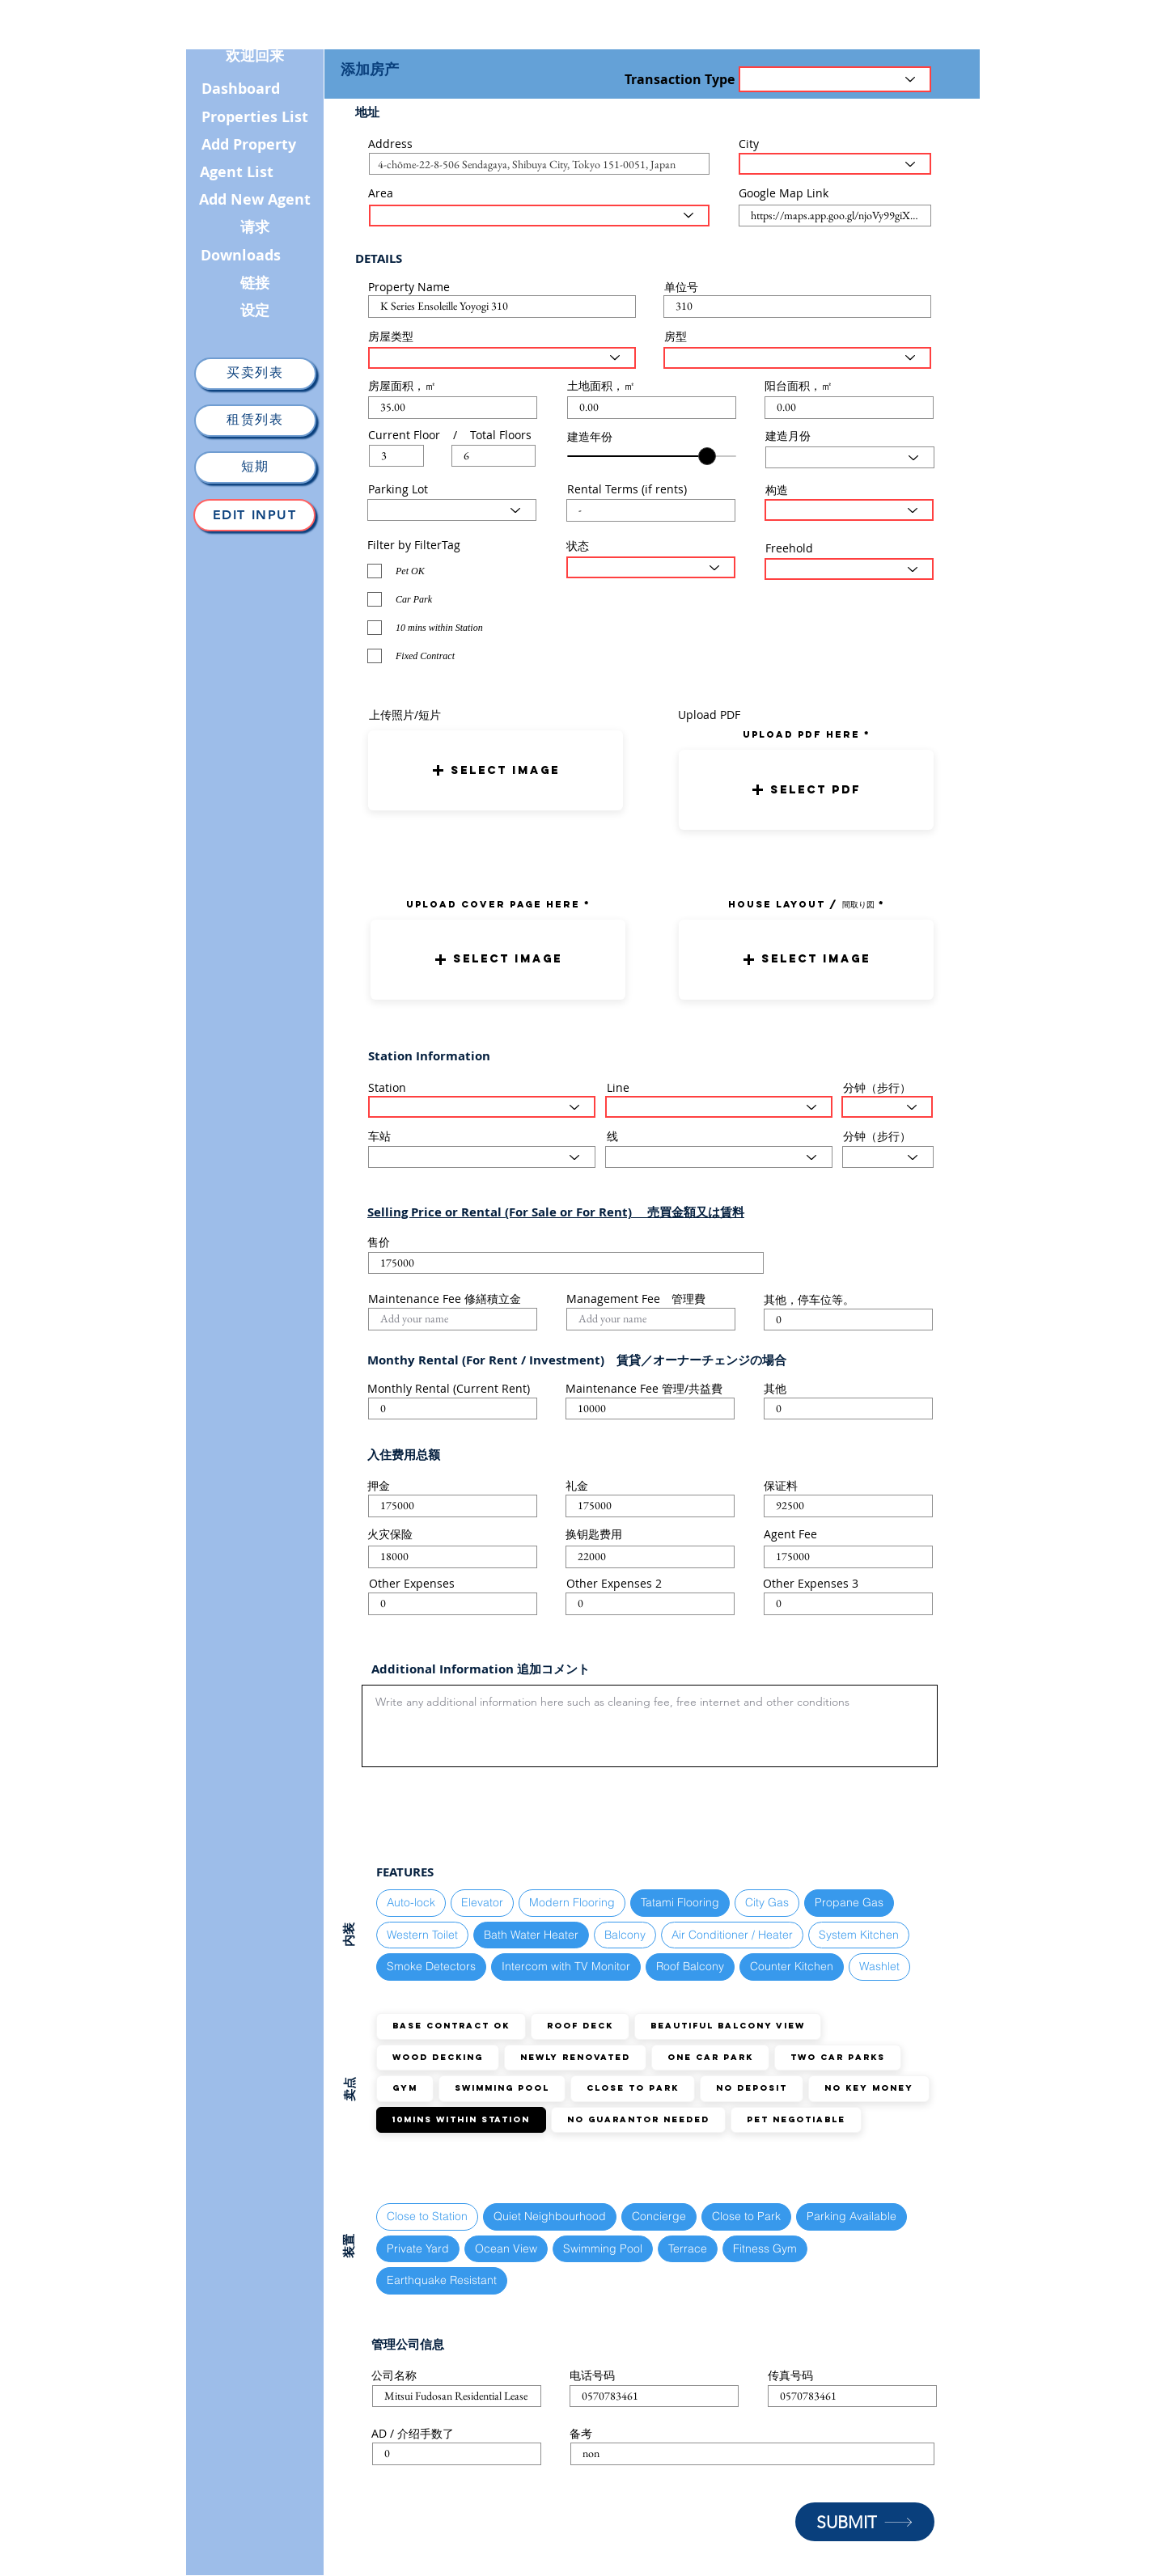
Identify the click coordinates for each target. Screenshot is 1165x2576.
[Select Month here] (849, 457)
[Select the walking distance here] (887, 1107)
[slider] (707, 456)
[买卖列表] (255, 373)
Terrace (687, 2248)
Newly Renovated (574, 2057)
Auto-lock (410, 1902)
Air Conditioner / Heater (732, 1934)
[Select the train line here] (718, 1107)
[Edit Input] (254, 515)
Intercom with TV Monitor (565, 1965)
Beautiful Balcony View (727, 2025)
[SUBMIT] (864, 2521)
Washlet (879, 1965)
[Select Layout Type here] (797, 358)
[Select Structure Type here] (849, 510)
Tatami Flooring (679, 1902)
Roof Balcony (689, 1965)
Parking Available (851, 2215)
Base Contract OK (451, 2025)
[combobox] (539, 164)
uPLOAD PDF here (803, 734)
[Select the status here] (650, 567)
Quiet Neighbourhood (549, 2215)
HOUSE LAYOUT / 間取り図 (801, 904)
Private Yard (417, 2248)
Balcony (625, 1934)
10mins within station (461, 2119)
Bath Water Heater (530, 1934)
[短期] (255, 467)
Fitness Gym (764, 2248)
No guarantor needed (638, 2119)
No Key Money (868, 2088)
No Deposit (751, 2088)
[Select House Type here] (502, 358)
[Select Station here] (481, 1107)
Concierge (658, 2215)
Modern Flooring (571, 1902)
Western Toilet (422, 1934)
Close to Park (632, 2088)
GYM (404, 2088)
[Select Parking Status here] (451, 510)
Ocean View (505, 2248)
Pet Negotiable (795, 2119)
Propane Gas (848, 1902)
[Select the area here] (539, 215)
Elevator (481, 1902)
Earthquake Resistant (441, 2279)
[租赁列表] (255, 420)
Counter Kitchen (791, 1965)
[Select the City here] (835, 164)
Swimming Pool (501, 2088)
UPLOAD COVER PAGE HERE (493, 904)
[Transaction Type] (835, 79)
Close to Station (427, 2215)
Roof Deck (579, 2025)
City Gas (766, 1902)
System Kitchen (858, 1934)
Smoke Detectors (431, 1965)
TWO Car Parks (837, 2057)
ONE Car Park (710, 2057)
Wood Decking (437, 2057)
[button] (495, 770)
